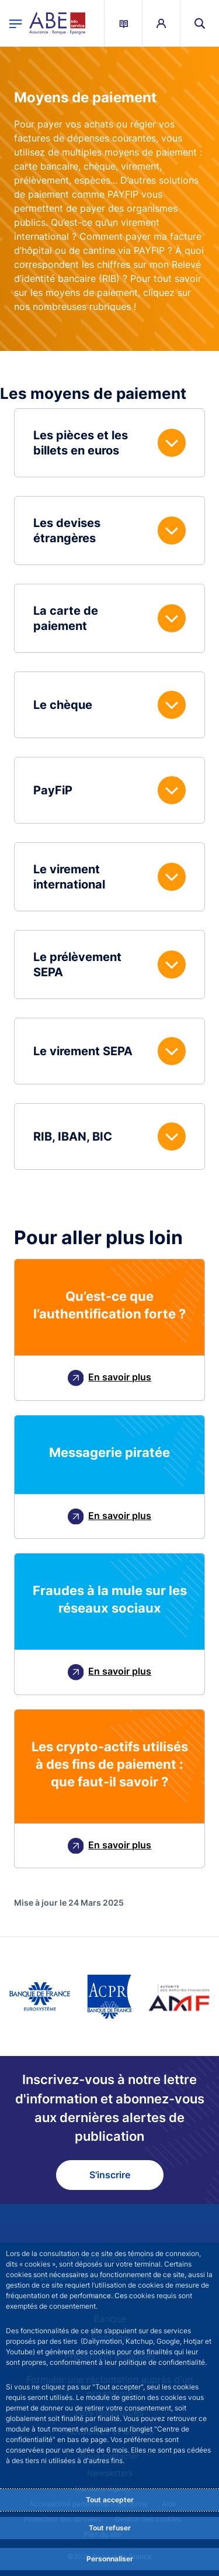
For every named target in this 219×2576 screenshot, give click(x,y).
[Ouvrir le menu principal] (15, 23)
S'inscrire (109, 2175)
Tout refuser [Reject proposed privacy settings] (110, 2527)
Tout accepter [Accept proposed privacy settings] (110, 2499)
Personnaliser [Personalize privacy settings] (109, 2558)
